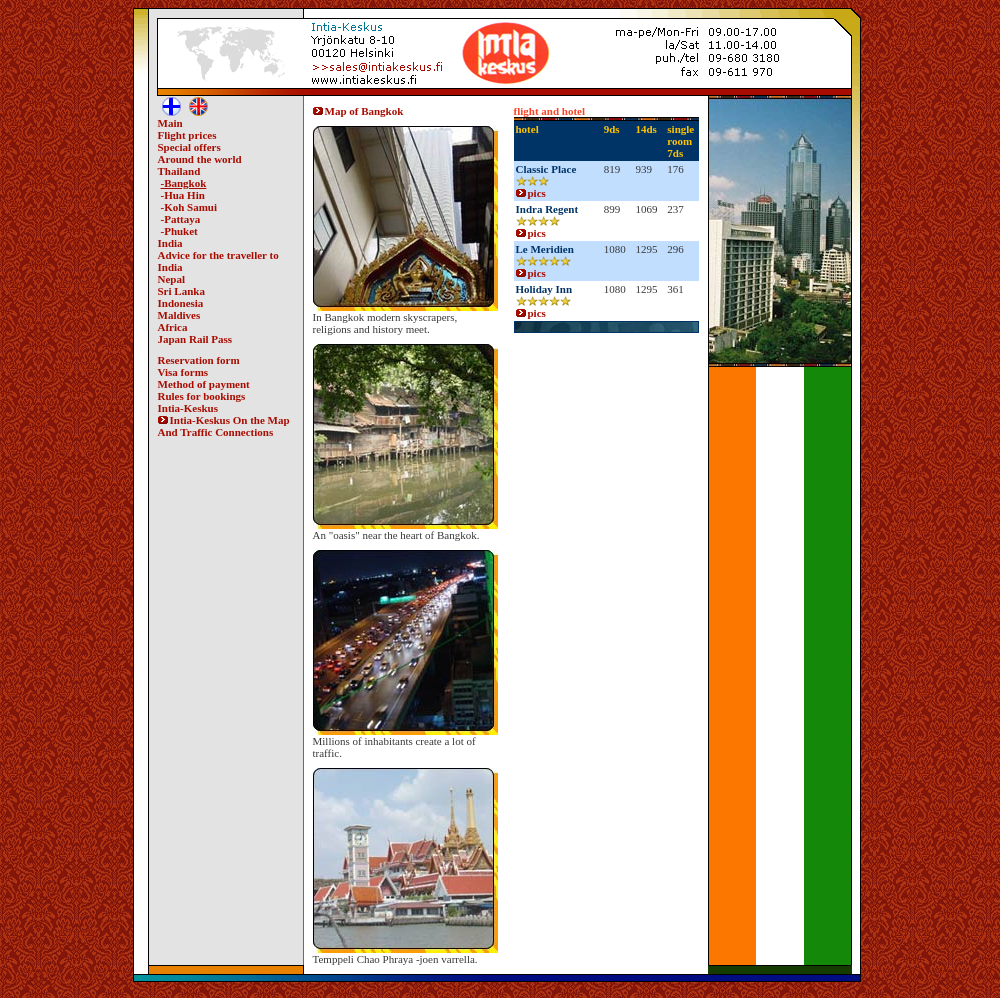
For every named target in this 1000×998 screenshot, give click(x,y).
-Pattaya (181, 219)
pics (531, 193)
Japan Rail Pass (195, 339)
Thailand (179, 171)
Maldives (179, 315)
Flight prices (187, 135)
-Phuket (179, 231)
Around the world (200, 159)
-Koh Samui (189, 207)
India (170, 243)
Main (170, 123)
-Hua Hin (183, 195)
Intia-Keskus (188, 408)
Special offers (189, 147)
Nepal (172, 279)
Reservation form (199, 360)
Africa (173, 327)
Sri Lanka (181, 291)
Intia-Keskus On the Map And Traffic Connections (224, 426)
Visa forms (183, 372)
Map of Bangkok (358, 111)
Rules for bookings (202, 396)
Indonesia (181, 303)
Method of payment (204, 384)
